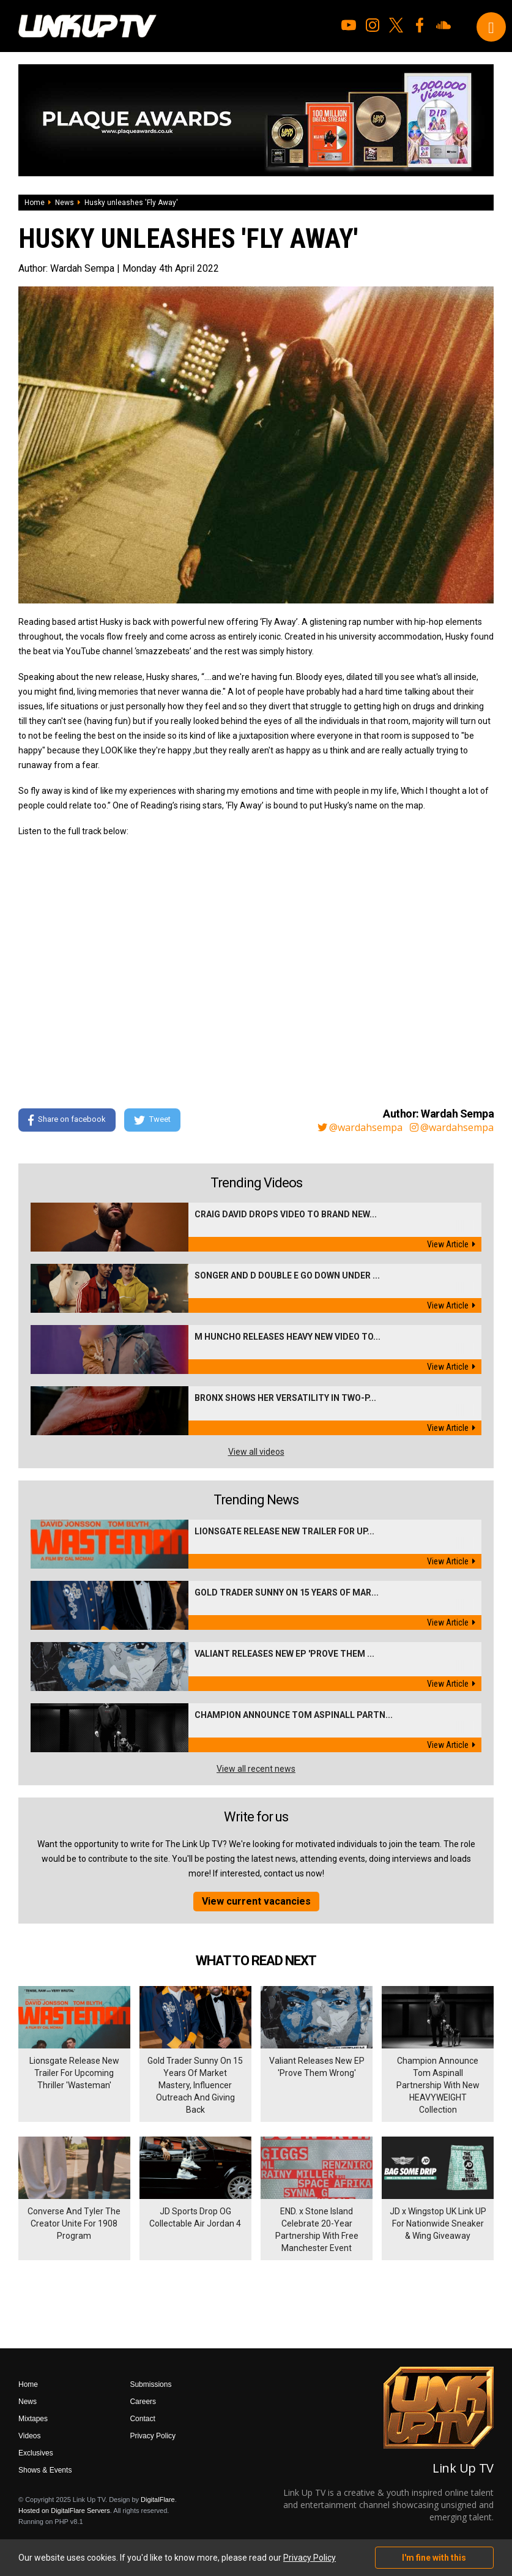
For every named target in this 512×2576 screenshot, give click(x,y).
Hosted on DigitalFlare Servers (64, 2510)
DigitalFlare (158, 2499)
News (64, 202)
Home (34, 202)
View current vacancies (256, 1901)
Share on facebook (67, 1120)
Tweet (152, 1120)
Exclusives (35, 2453)
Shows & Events (45, 2470)
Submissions (150, 2384)
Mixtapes (33, 2418)
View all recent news (256, 1768)
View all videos (256, 1451)
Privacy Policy (153, 2436)
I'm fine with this (434, 2558)
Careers (143, 2401)
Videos (29, 2436)
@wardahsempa (360, 1127)
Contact (142, 2418)
